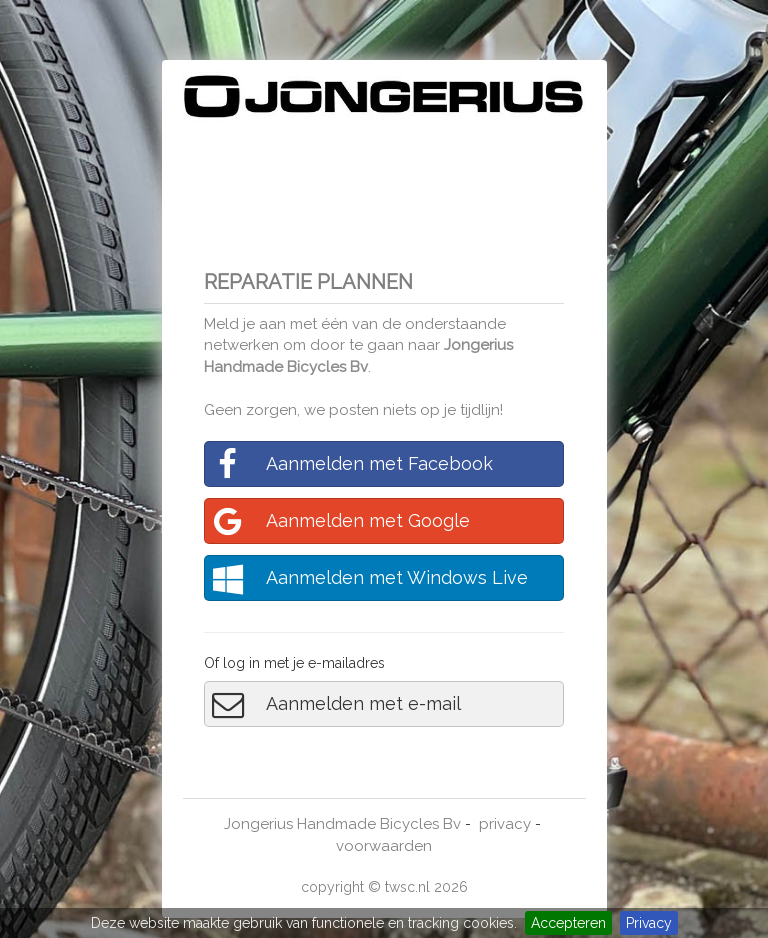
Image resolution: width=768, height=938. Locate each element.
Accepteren (568, 923)
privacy (505, 824)
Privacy (649, 923)
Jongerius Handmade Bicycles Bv (342, 824)
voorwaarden (384, 846)
